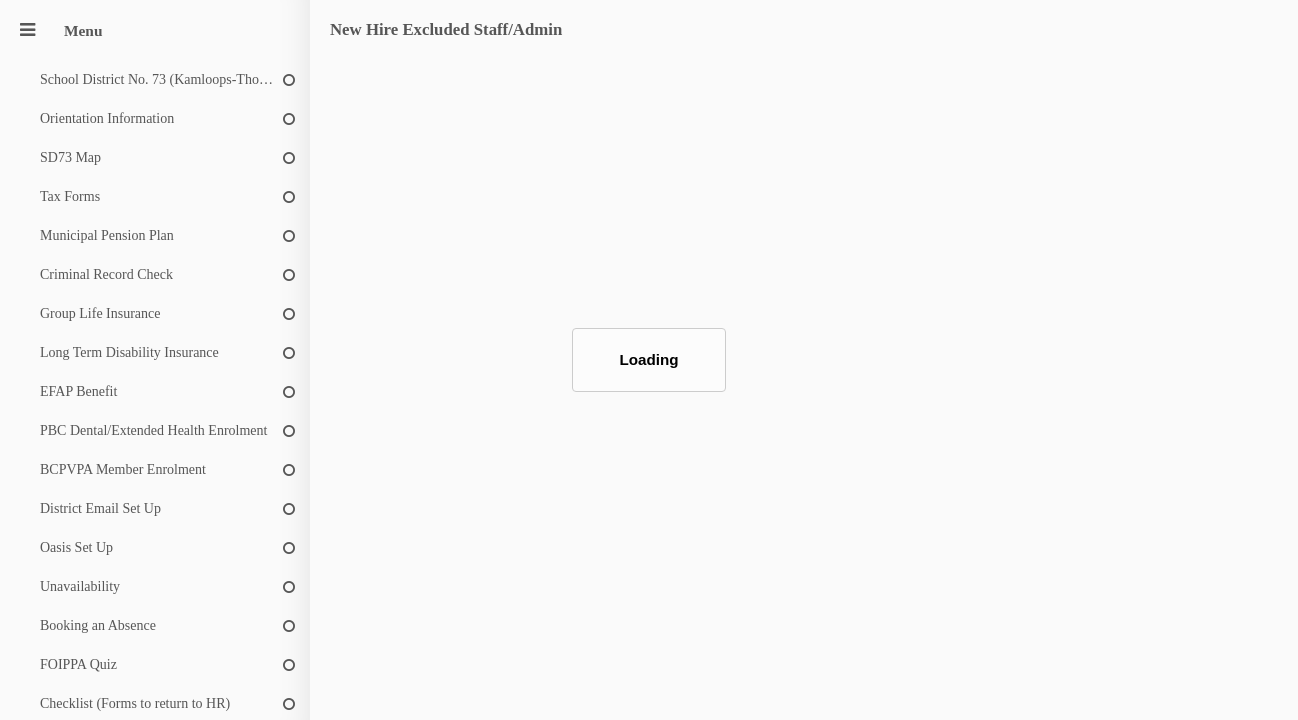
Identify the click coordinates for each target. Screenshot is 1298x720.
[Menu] (27, 30)
